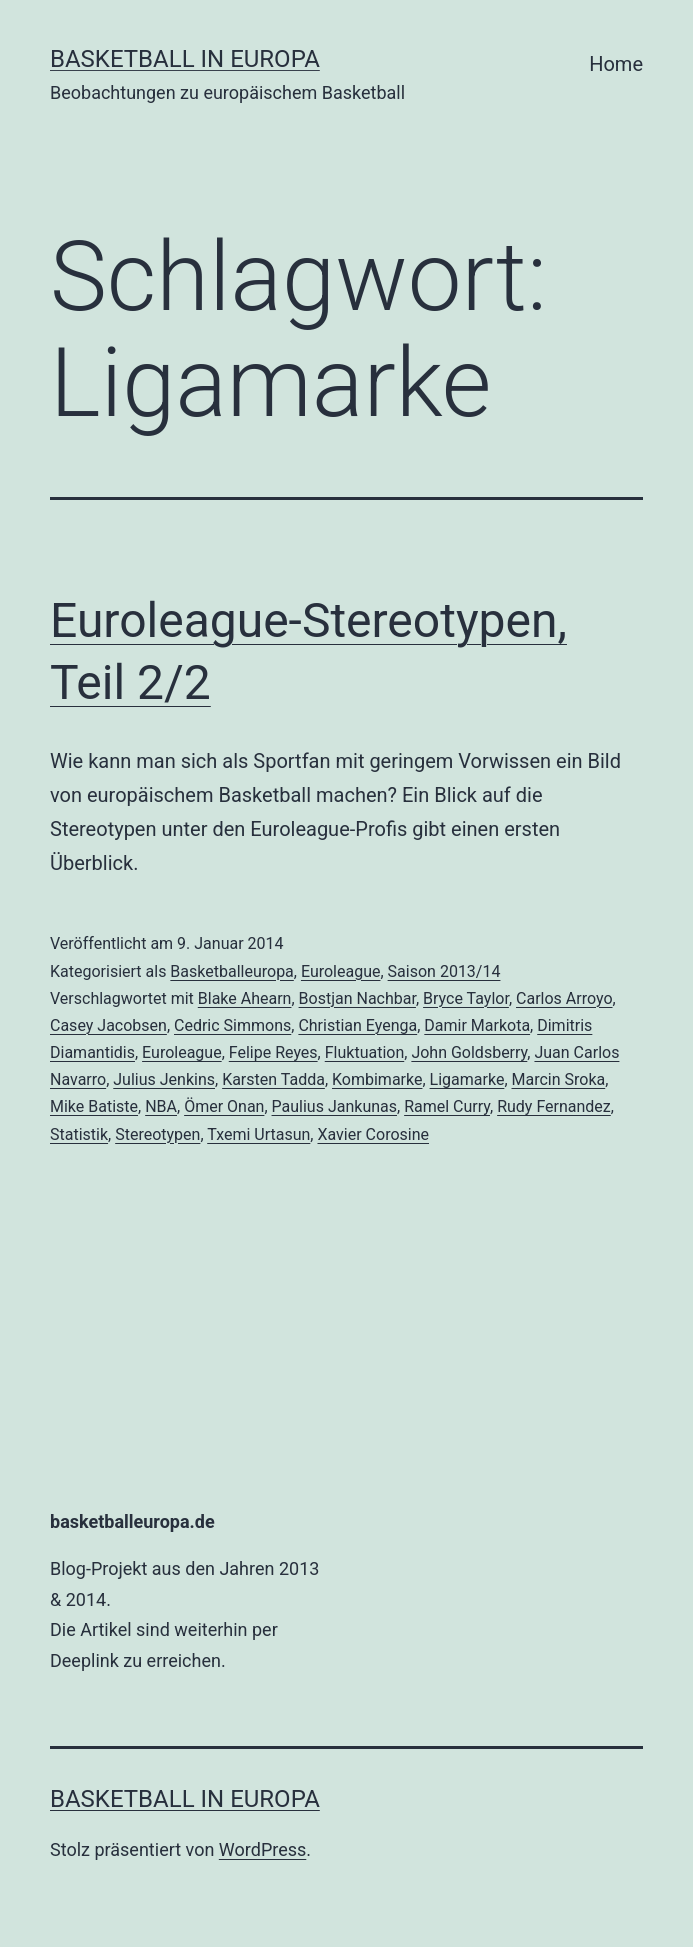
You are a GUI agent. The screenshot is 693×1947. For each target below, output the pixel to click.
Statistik (79, 1134)
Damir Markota (477, 1025)
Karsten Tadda (273, 1079)
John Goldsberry (469, 1052)
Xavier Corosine (373, 1134)
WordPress (262, 1849)
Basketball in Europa (185, 59)
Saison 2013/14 (444, 971)
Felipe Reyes (273, 1052)
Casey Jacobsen (108, 1025)
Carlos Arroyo (564, 998)
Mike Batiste (94, 1106)
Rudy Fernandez (554, 1106)
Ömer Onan (224, 1106)
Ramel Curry (447, 1106)
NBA (161, 1106)
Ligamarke (467, 1079)
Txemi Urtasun (258, 1134)
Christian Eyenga (357, 1025)
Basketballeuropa (231, 971)
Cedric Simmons (232, 1025)
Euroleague (341, 971)
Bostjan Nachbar (357, 998)
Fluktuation (365, 1052)
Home (616, 64)
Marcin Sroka (559, 1079)
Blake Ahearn (245, 998)
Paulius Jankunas (334, 1106)
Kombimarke (377, 1079)
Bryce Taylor (466, 998)
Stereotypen (157, 1134)
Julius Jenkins (164, 1079)
